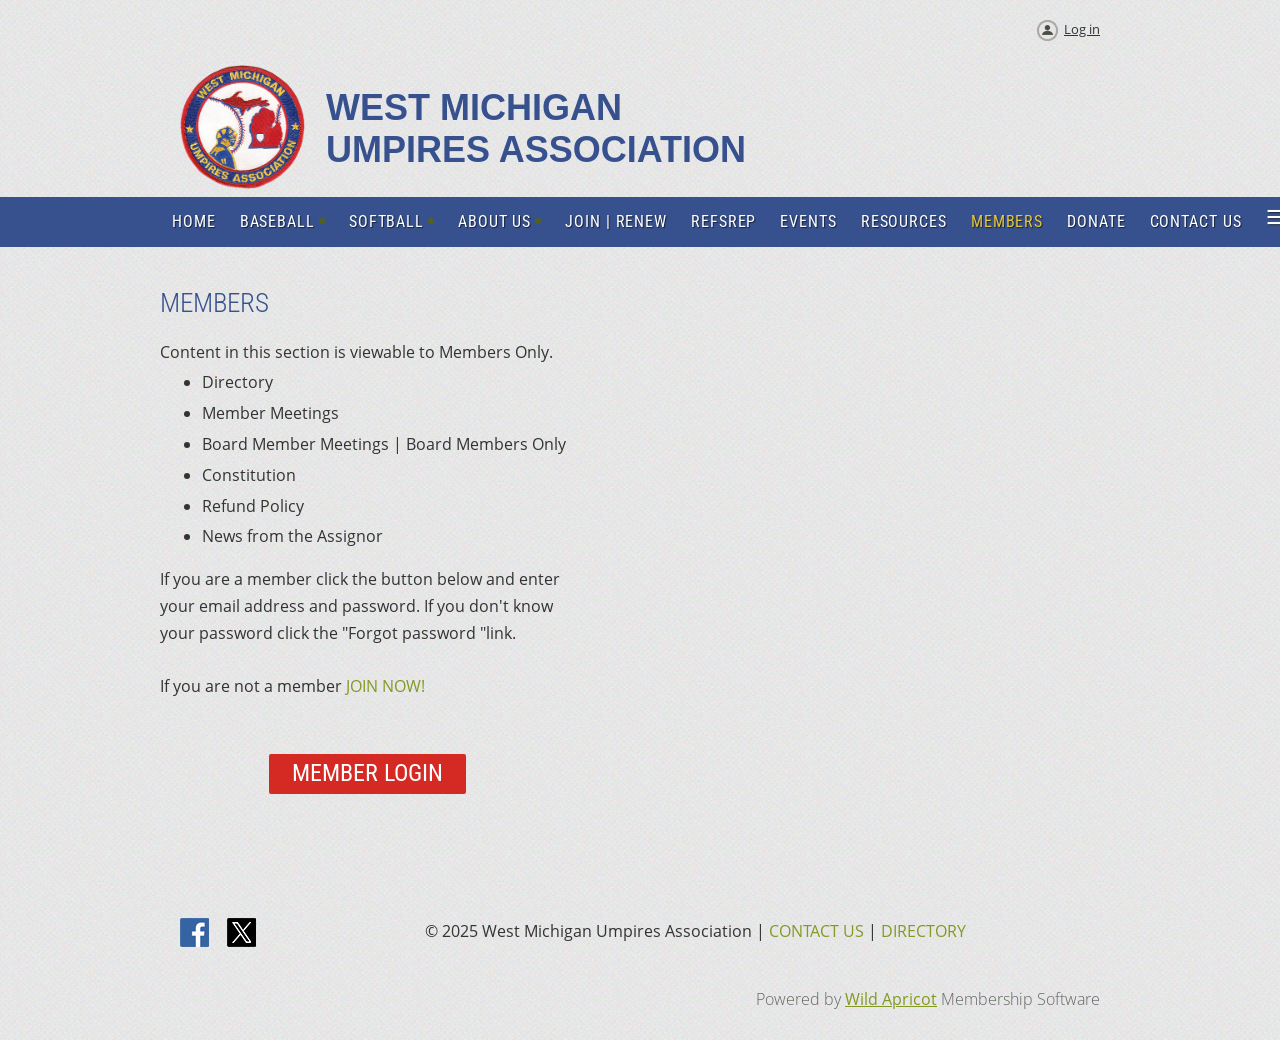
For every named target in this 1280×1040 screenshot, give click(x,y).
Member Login (367, 773)
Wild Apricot (891, 999)
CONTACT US (816, 931)
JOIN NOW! (385, 686)
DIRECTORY (923, 931)
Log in (1082, 29)
